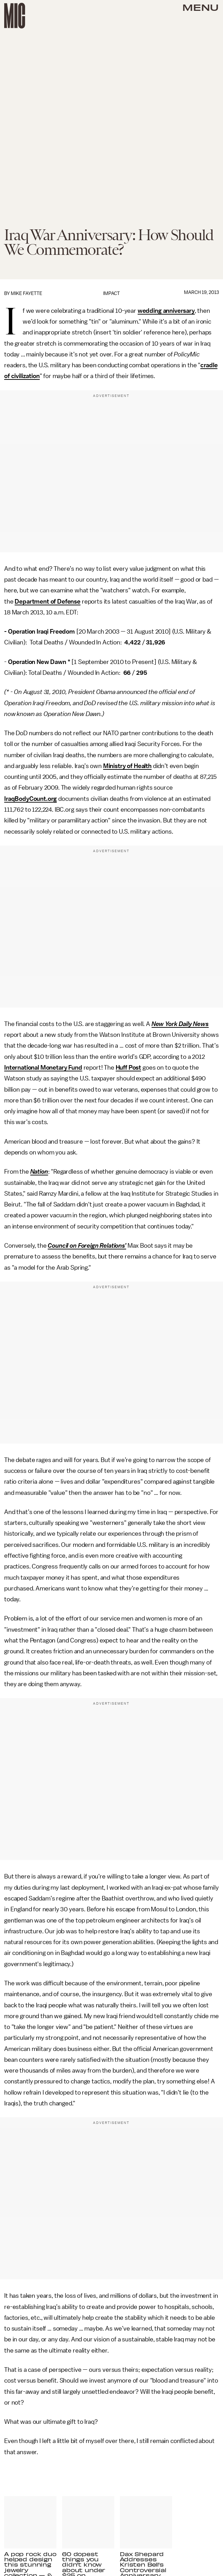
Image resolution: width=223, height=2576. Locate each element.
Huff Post (128, 1067)
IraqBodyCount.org (30, 799)
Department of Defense (47, 601)
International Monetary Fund (43, 1067)
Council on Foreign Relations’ (87, 1245)
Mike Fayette (26, 293)
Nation (39, 1171)
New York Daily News (180, 1024)
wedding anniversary (166, 311)
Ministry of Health (127, 766)
